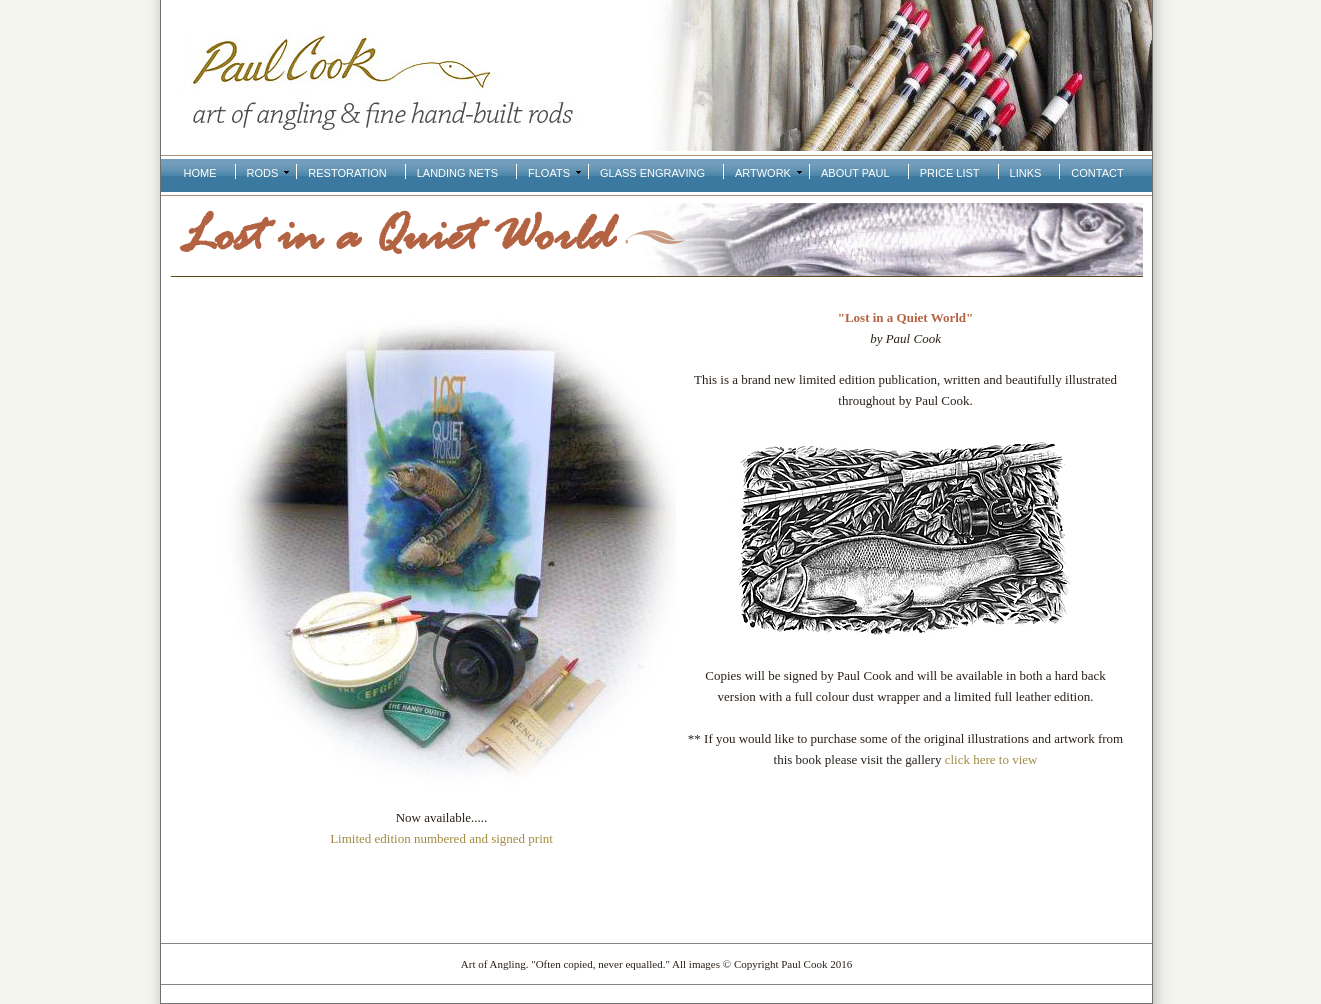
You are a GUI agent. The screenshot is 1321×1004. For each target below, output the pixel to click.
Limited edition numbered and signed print (441, 838)
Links (1026, 173)
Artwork (763, 173)
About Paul (855, 173)
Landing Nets (457, 173)
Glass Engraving (652, 173)
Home (200, 173)
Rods (263, 173)
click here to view (991, 759)
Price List (950, 173)
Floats (549, 173)
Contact (1097, 173)
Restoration (347, 173)
